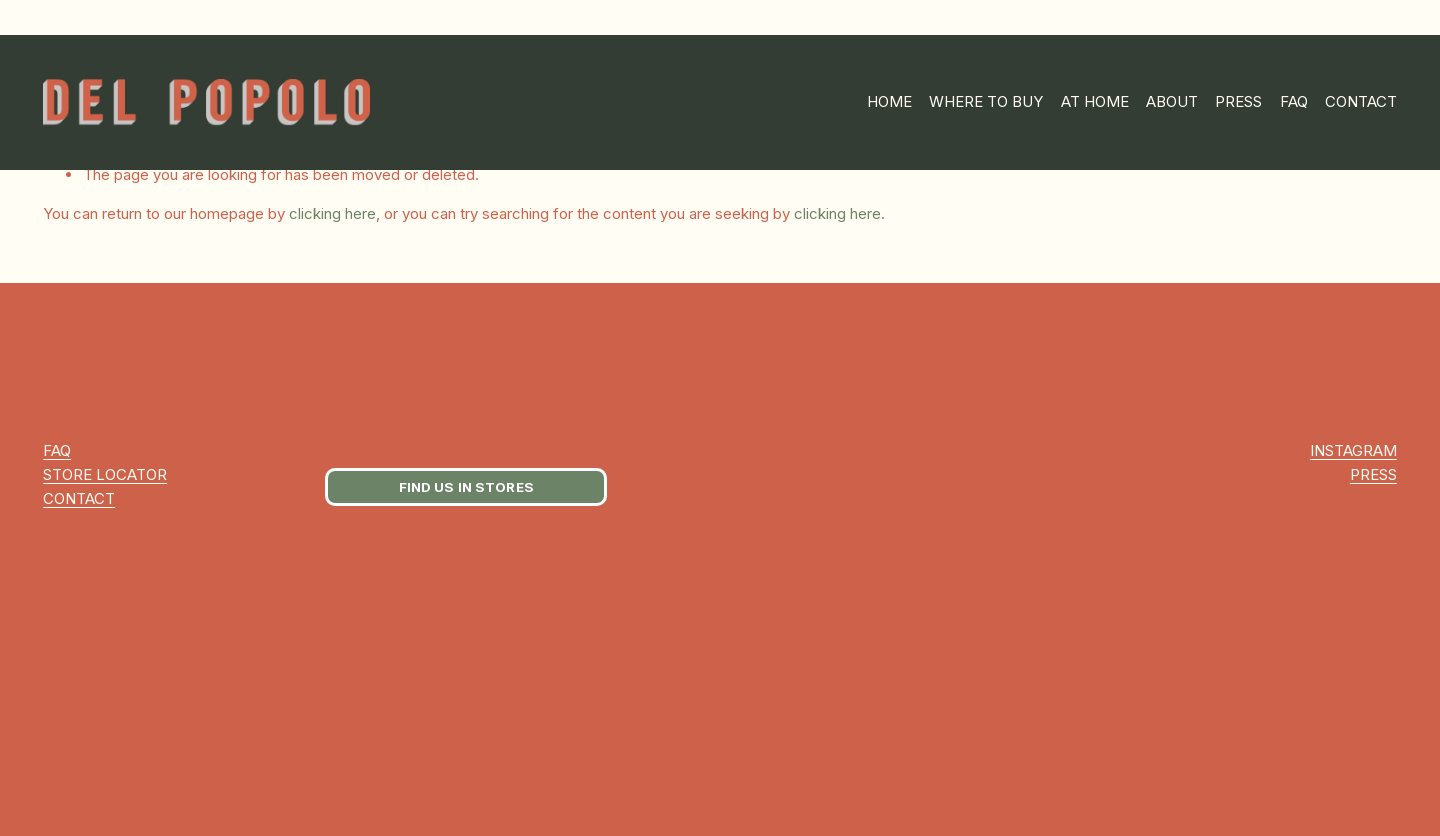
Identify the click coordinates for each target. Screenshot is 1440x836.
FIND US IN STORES (466, 487)
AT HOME (1095, 101)
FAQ (1294, 101)
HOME (889, 101)
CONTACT (1361, 101)
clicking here (332, 213)
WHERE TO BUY (986, 101)
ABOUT (1172, 101)
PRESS (1238, 101)
